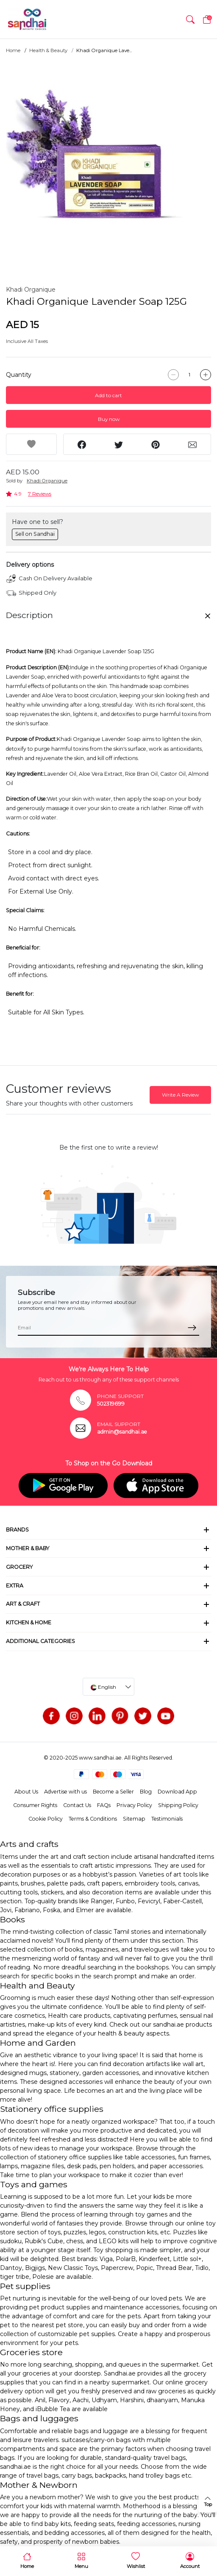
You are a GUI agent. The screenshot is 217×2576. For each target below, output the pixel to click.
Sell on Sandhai (35, 534)
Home (13, 50)
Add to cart (108, 395)
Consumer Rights (35, 1805)
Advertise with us (65, 1791)
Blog (146, 1791)
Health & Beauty (48, 50)
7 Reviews (39, 493)
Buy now (109, 419)
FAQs (104, 1805)
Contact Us (77, 1805)
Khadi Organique (31, 289)
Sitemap (134, 1819)
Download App (177, 1791)
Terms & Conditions (93, 1819)
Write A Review (180, 1095)
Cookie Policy (45, 1819)
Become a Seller (113, 1791)
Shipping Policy (178, 1805)
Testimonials (167, 1819)
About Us (26, 1791)
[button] (190, 19)
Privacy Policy (134, 1805)
